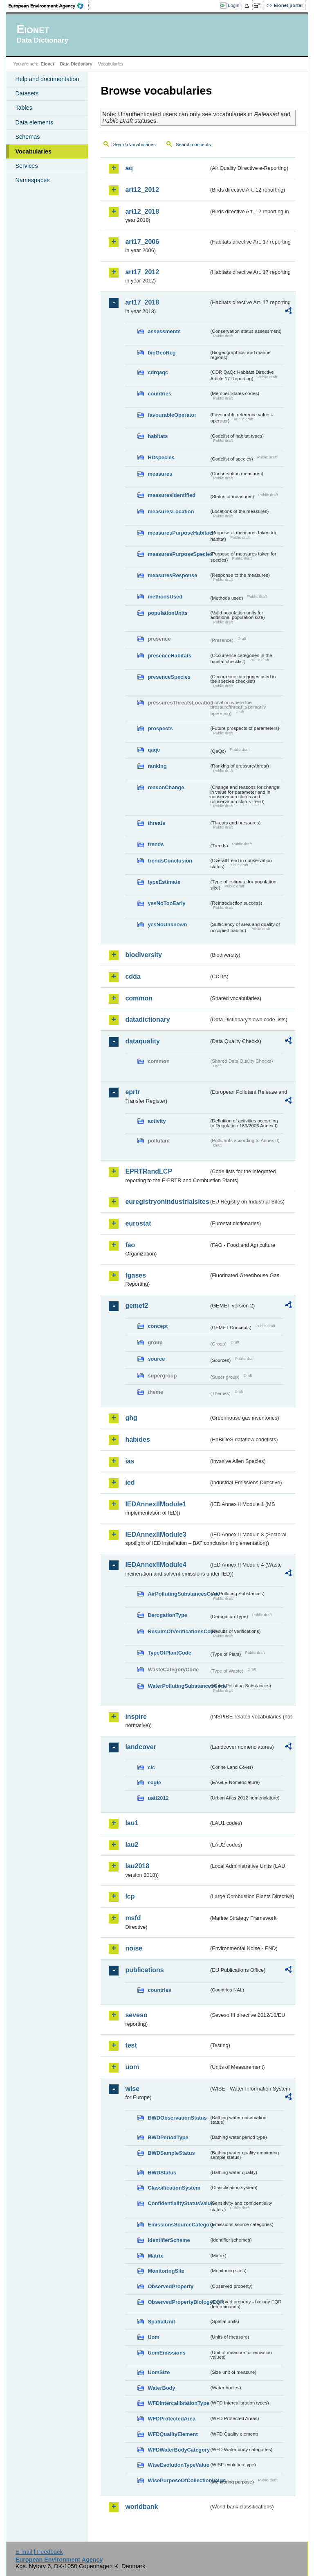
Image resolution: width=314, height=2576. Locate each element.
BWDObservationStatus (177, 2118)
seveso (136, 2015)
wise (132, 2088)
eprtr (132, 1091)
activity (157, 1121)
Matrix (155, 2256)
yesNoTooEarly (166, 903)
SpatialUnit (161, 2322)
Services (26, 166)
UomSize (159, 2372)
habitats (158, 436)
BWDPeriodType (168, 2137)
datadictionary (147, 1019)
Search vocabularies (134, 144)
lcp (130, 1896)
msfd (133, 1918)
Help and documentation (47, 79)
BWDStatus (162, 2173)
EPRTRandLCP (148, 1171)
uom (132, 2067)
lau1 (131, 1823)
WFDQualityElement (172, 2434)
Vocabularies (33, 151)
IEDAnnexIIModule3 (155, 1534)
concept (158, 1326)
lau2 (131, 1844)
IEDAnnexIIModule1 (155, 1504)
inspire (135, 1716)
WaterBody (161, 2388)
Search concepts (193, 144)
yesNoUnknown (167, 924)
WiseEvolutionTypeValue (178, 2465)
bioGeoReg (161, 353)
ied (130, 1482)
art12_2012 (142, 189)
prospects (160, 728)
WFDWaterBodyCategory (178, 2450)
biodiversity (143, 954)
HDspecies (161, 457)
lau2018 (137, 1866)
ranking (157, 766)
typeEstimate (164, 882)
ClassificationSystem (174, 2188)
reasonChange (166, 787)
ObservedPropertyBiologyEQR (178, 2302)
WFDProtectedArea (171, 2419)
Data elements (34, 122)
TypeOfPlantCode (169, 1653)
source (156, 1359)
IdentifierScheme (169, 2240)
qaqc (154, 750)
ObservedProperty (170, 2286)
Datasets (26, 93)
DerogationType (167, 1615)
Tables (23, 107)
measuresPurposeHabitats (178, 533)
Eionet (47, 63)
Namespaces (32, 180)
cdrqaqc (158, 372)
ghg (131, 1417)
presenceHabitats (169, 655)
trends (156, 844)
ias (129, 1461)
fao (130, 1245)
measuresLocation (171, 511)
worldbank (141, 2506)
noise (133, 1948)
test (131, 2045)
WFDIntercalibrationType (178, 2403)
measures (160, 474)
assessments (164, 331)
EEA (49, 6)
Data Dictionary (76, 63)
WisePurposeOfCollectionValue (178, 2480)
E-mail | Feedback (39, 2552)
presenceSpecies (169, 677)
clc (151, 1767)
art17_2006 (142, 241)
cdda (132, 976)
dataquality (142, 1041)
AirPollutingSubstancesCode (178, 1594)
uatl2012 (158, 1798)
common (139, 998)
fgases (135, 1275)
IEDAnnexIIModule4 (155, 1564)
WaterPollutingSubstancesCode (178, 1686)
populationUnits (167, 613)
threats (156, 823)
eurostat (138, 1223)
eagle (154, 1782)
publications (144, 1969)
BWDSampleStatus (171, 2153)
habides (137, 1439)
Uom (153, 2337)
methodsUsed (165, 597)
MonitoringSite (166, 2271)
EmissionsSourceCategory (178, 2225)
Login (233, 5)
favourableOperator (172, 415)
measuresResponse (172, 575)
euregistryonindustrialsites (167, 1201)
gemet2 (136, 1305)
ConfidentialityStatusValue (178, 2203)
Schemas (27, 136)
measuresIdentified (171, 495)
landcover (140, 1746)
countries (159, 394)
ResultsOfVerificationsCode (178, 1631)
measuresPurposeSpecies (178, 554)
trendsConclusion (170, 861)
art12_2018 (142, 211)
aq (129, 168)
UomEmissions (166, 2353)
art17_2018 (142, 302)
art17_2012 (142, 272)
